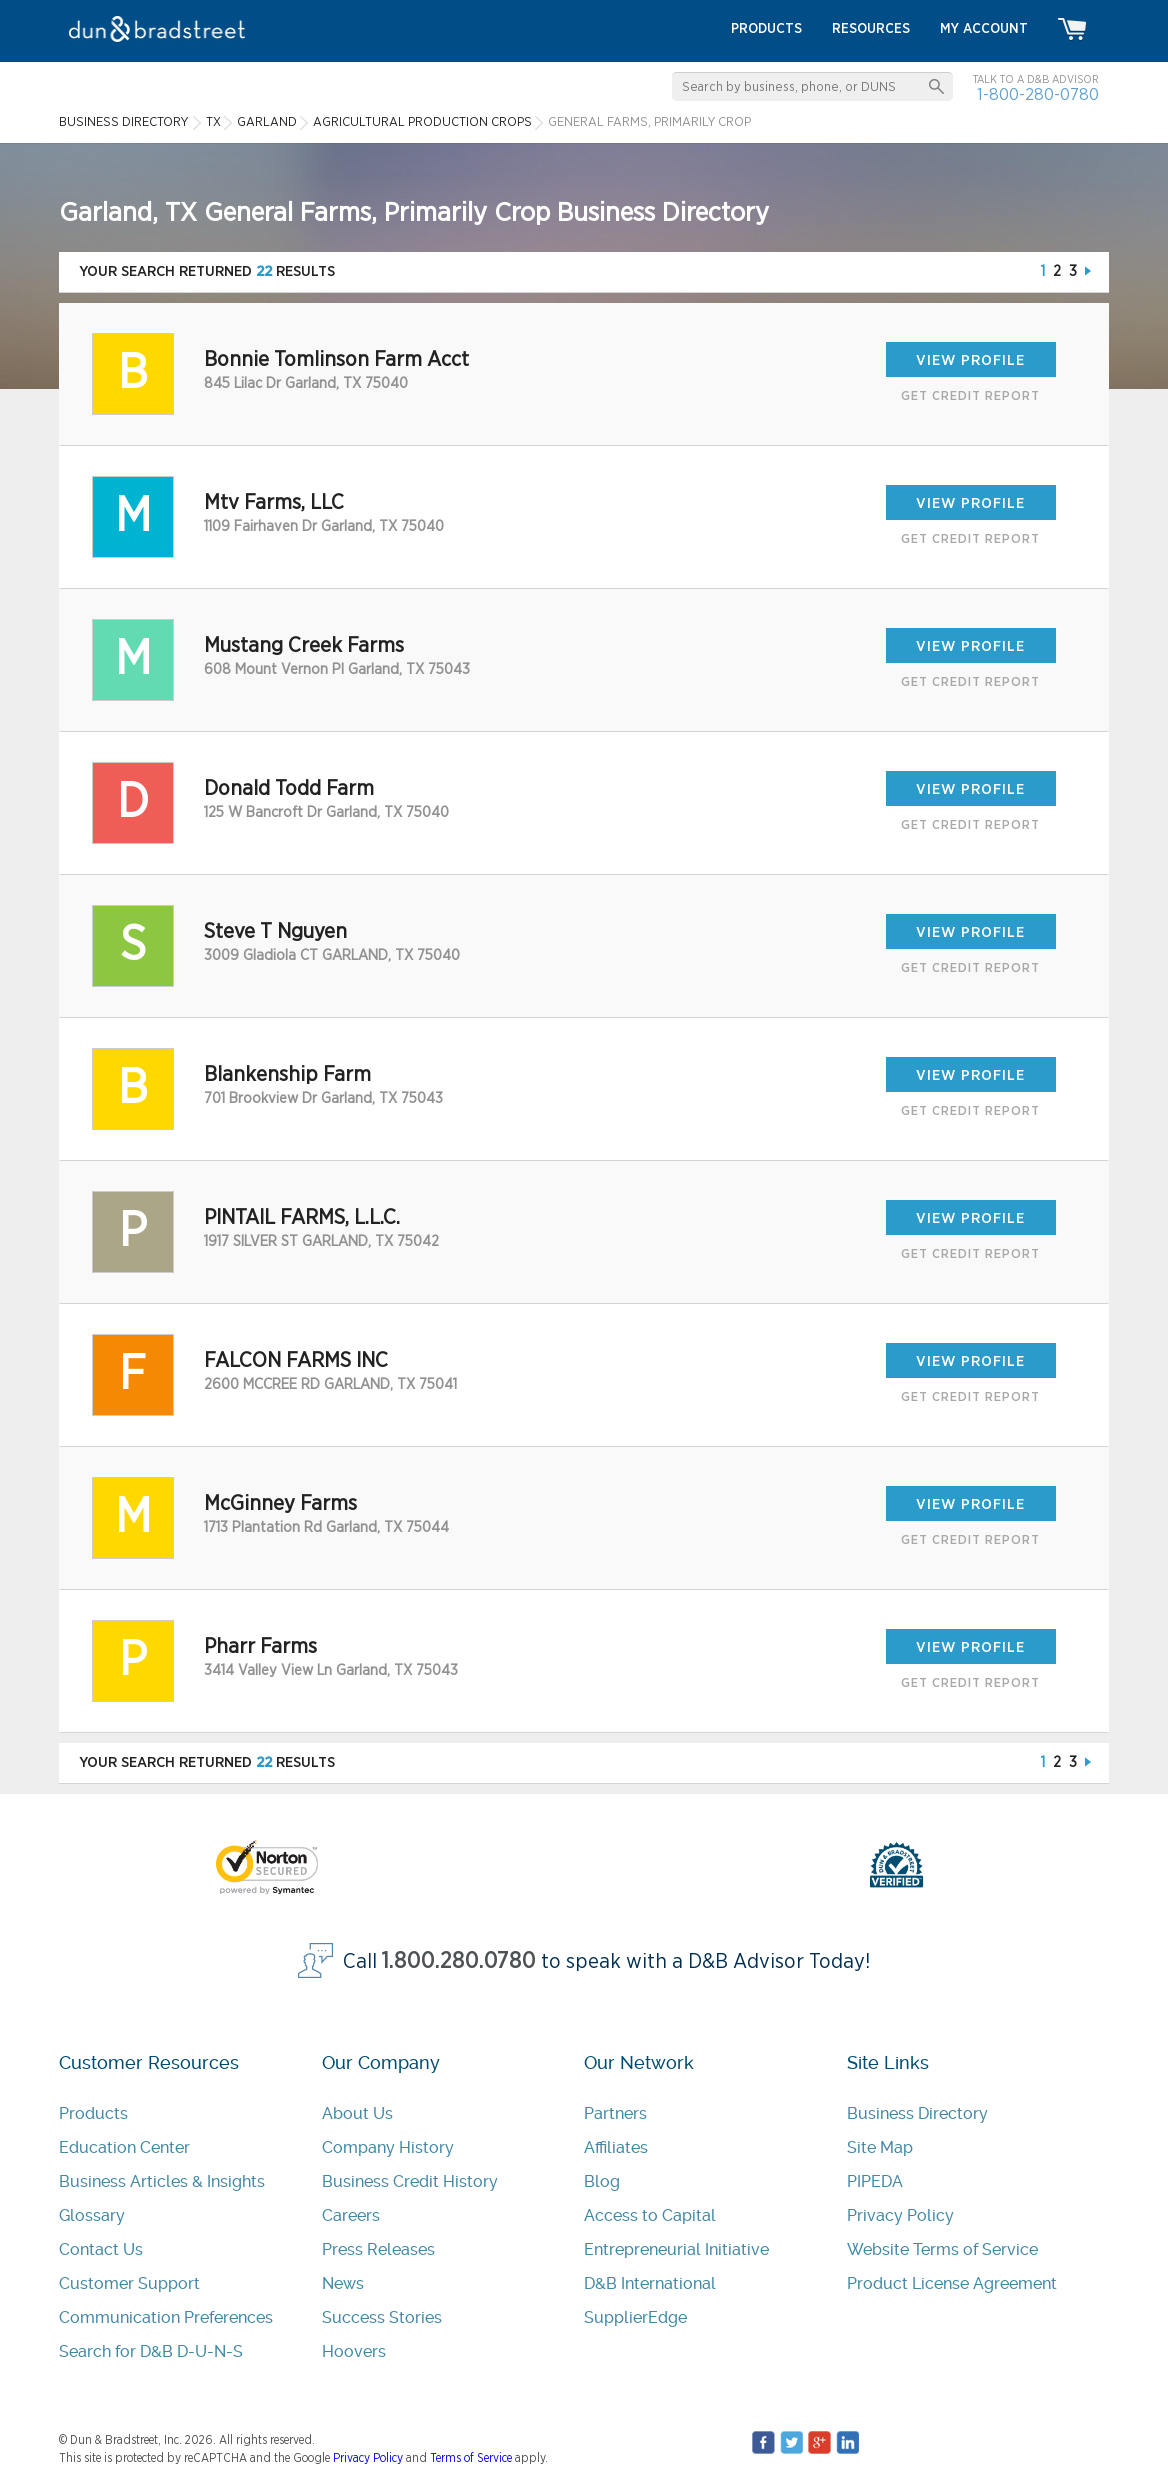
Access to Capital (650, 2215)
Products (93, 2113)
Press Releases (378, 2249)
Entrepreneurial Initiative (676, 2249)
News (343, 2283)
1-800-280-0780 (1038, 94)
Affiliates (616, 2147)
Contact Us (101, 2249)
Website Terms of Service (942, 2249)
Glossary (92, 2215)
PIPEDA (875, 2181)
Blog (602, 2181)
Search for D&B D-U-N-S (151, 2351)
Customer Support (129, 2283)
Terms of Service (471, 2458)
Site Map (880, 2147)
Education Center (124, 2147)
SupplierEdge (635, 2317)
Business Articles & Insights (162, 2181)
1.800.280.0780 (459, 1961)
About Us (357, 2113)
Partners (615, 2113)
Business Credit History (410, 2181)
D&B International (650, 2283)
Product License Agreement (952, 2283)
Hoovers (354, 2351)
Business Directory (917, 2113)
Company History (388, 2147)
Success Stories (382, 2317)
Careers (351, 2215)
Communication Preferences (166, 2317)
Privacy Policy (900, 2215)
